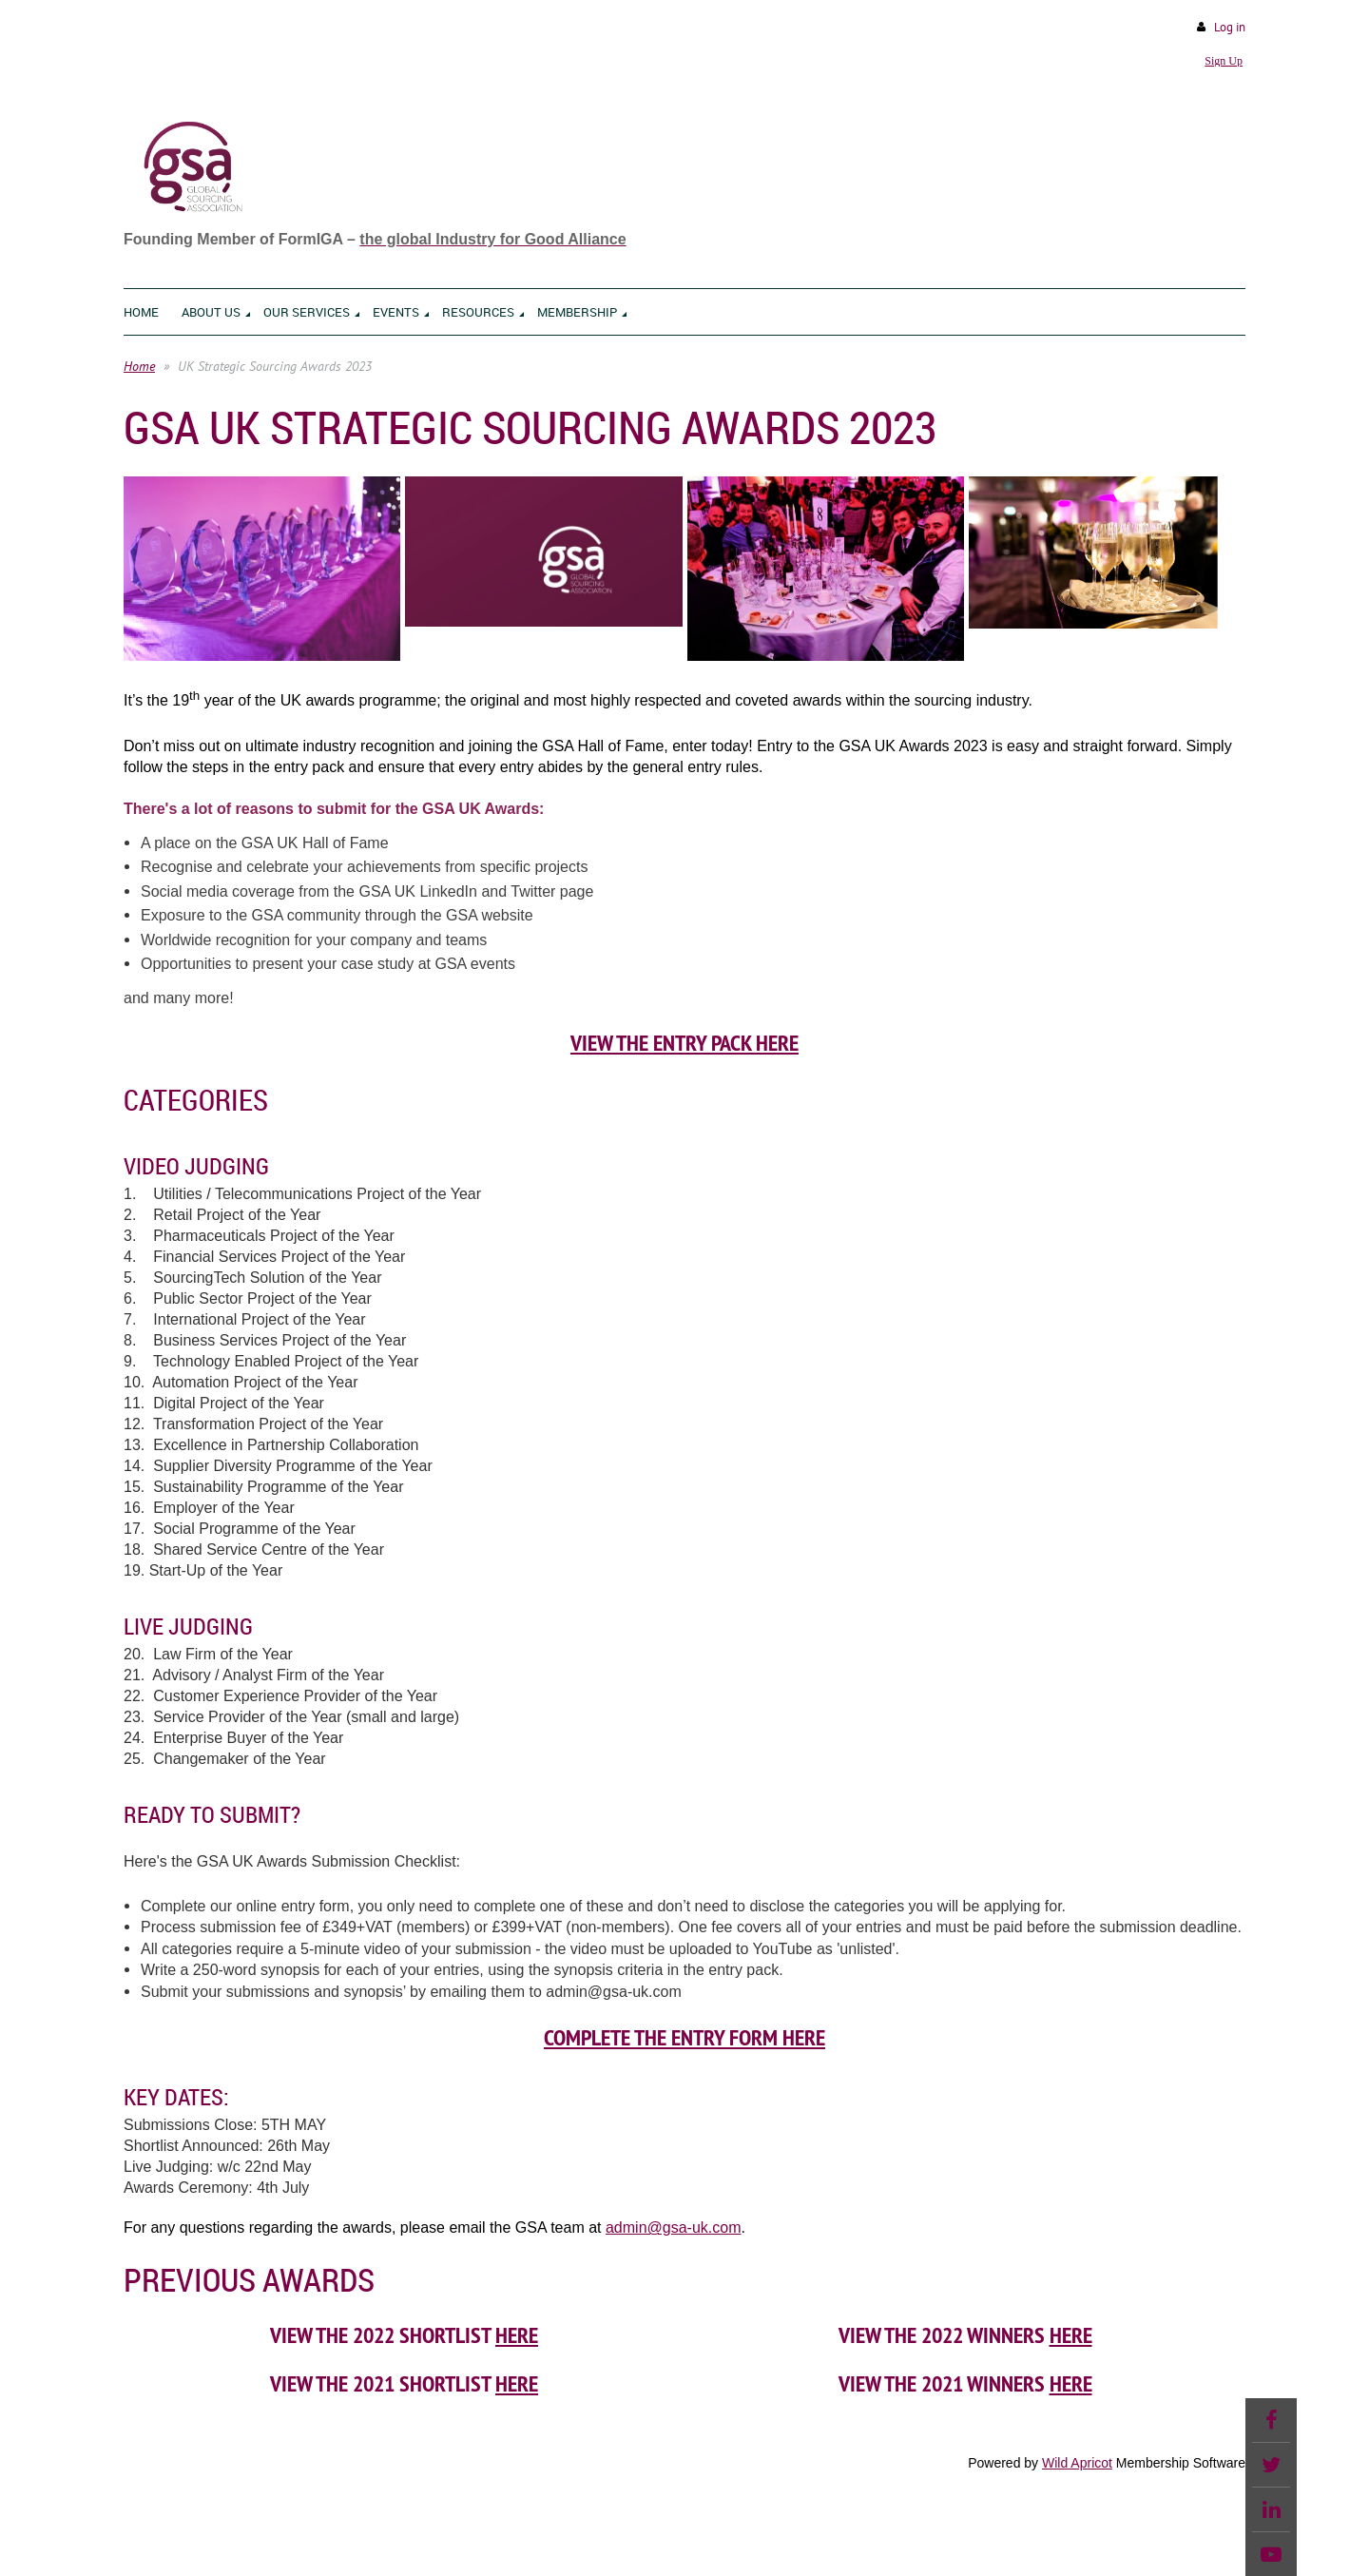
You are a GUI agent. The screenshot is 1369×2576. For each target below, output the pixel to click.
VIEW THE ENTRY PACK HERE (684, 1042)
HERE (516, 2335)
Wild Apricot (1077, 2462)
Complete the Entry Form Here (684, 2037)
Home (139, 366)
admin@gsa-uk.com (674, 2227)
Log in (1229, 27)
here (516, 2383)
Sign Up (1224, 61)
